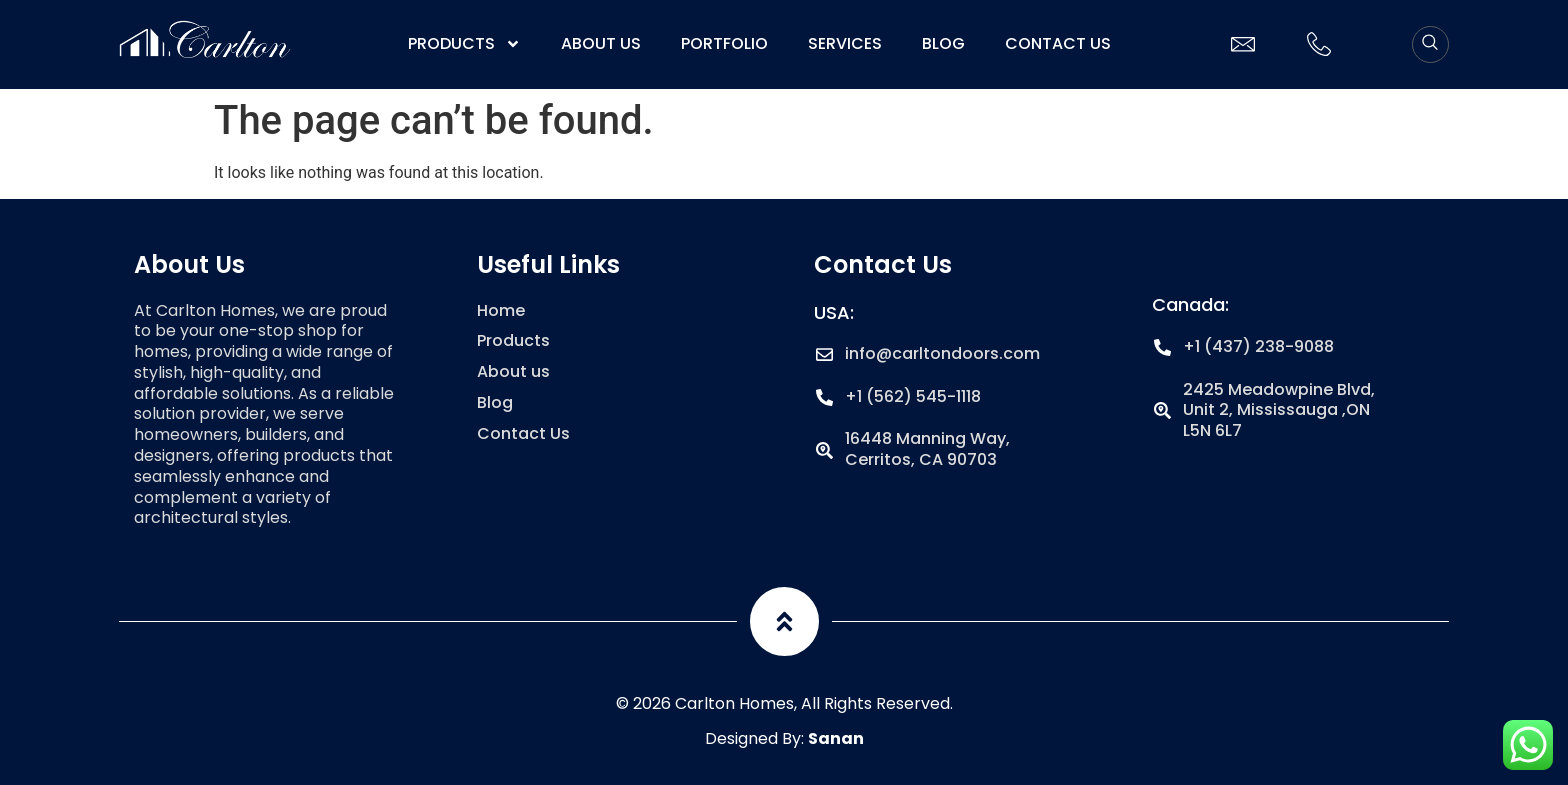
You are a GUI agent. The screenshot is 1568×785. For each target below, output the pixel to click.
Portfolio (724, 44)
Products (464, 44)
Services (845, 44)
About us (601, 44)
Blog (943, 44)
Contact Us (1058, 44)
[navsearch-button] (1430, 44)
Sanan (836, 738)
